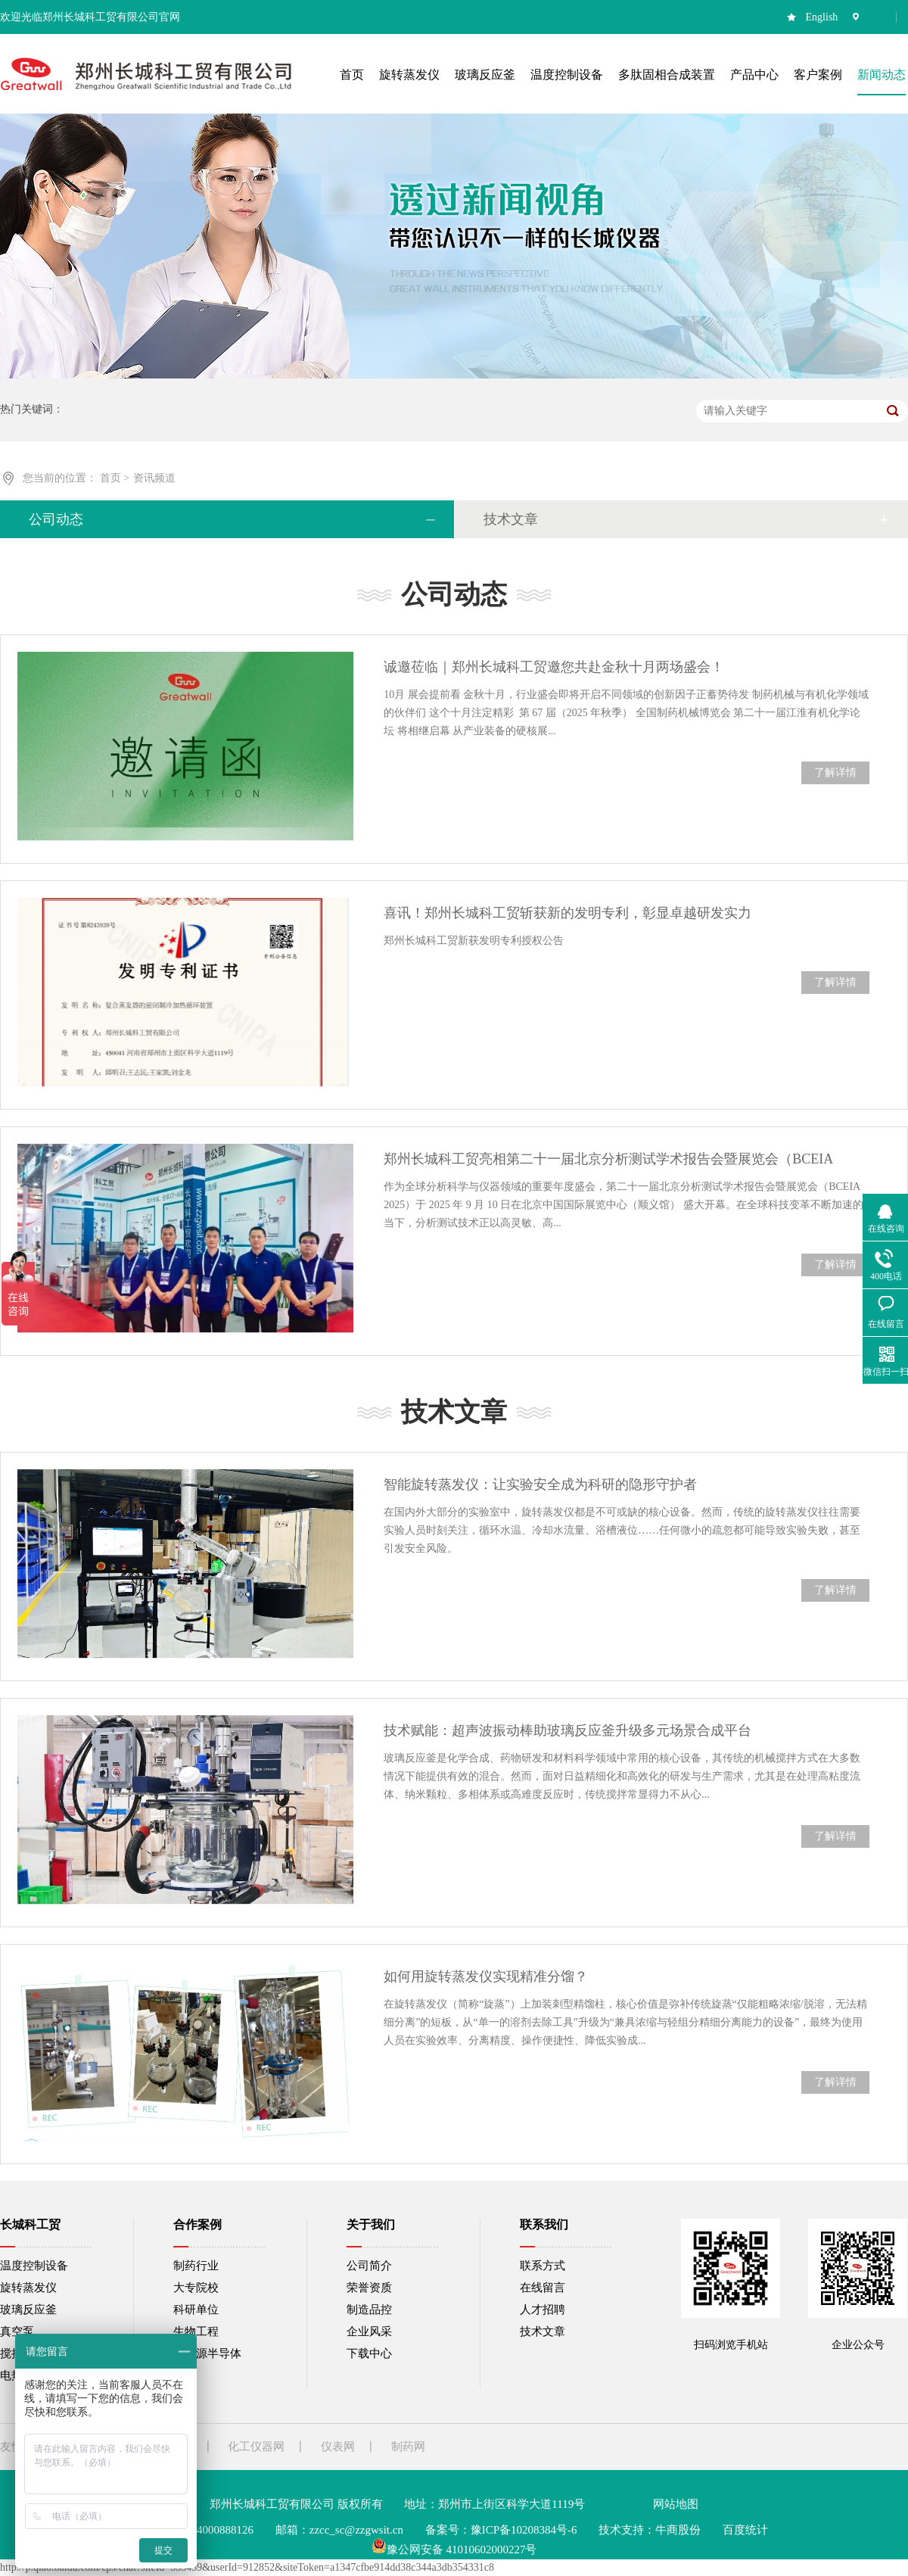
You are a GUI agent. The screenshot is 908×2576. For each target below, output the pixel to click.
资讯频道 (154, 478)
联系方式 (542, 2266)
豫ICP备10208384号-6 (524, 2530)
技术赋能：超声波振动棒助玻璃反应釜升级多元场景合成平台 (567, 1730)
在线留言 (542, 2288)
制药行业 (196, 2266)
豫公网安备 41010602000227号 (454, 2549)
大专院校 (196, 2288)
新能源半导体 (207, 2353)
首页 (112, 478)
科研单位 (196, 2309)
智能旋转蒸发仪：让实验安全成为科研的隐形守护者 (540, 1484)
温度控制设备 (34, 2266)
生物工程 (196, 2331)
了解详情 (835, 772)
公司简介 (369, 2266)
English (822, 17)
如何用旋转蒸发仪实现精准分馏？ (486, 1976)
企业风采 (369, 2331)
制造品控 (369, 2309)
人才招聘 (542, 2309)
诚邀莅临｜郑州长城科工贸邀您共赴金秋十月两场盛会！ (554, 666)
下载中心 (369, 2353)
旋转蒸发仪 (28, 2288)
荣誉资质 (369, 2288)
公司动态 (56, 519)
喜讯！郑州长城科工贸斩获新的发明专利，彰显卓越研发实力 (567, 912)
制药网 (408, 2447)
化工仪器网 (256, 2447)
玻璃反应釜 (28, 2309)
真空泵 (17, 2331)
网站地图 (675, 2504)
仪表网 (338, 2447)
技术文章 (511, 519)
